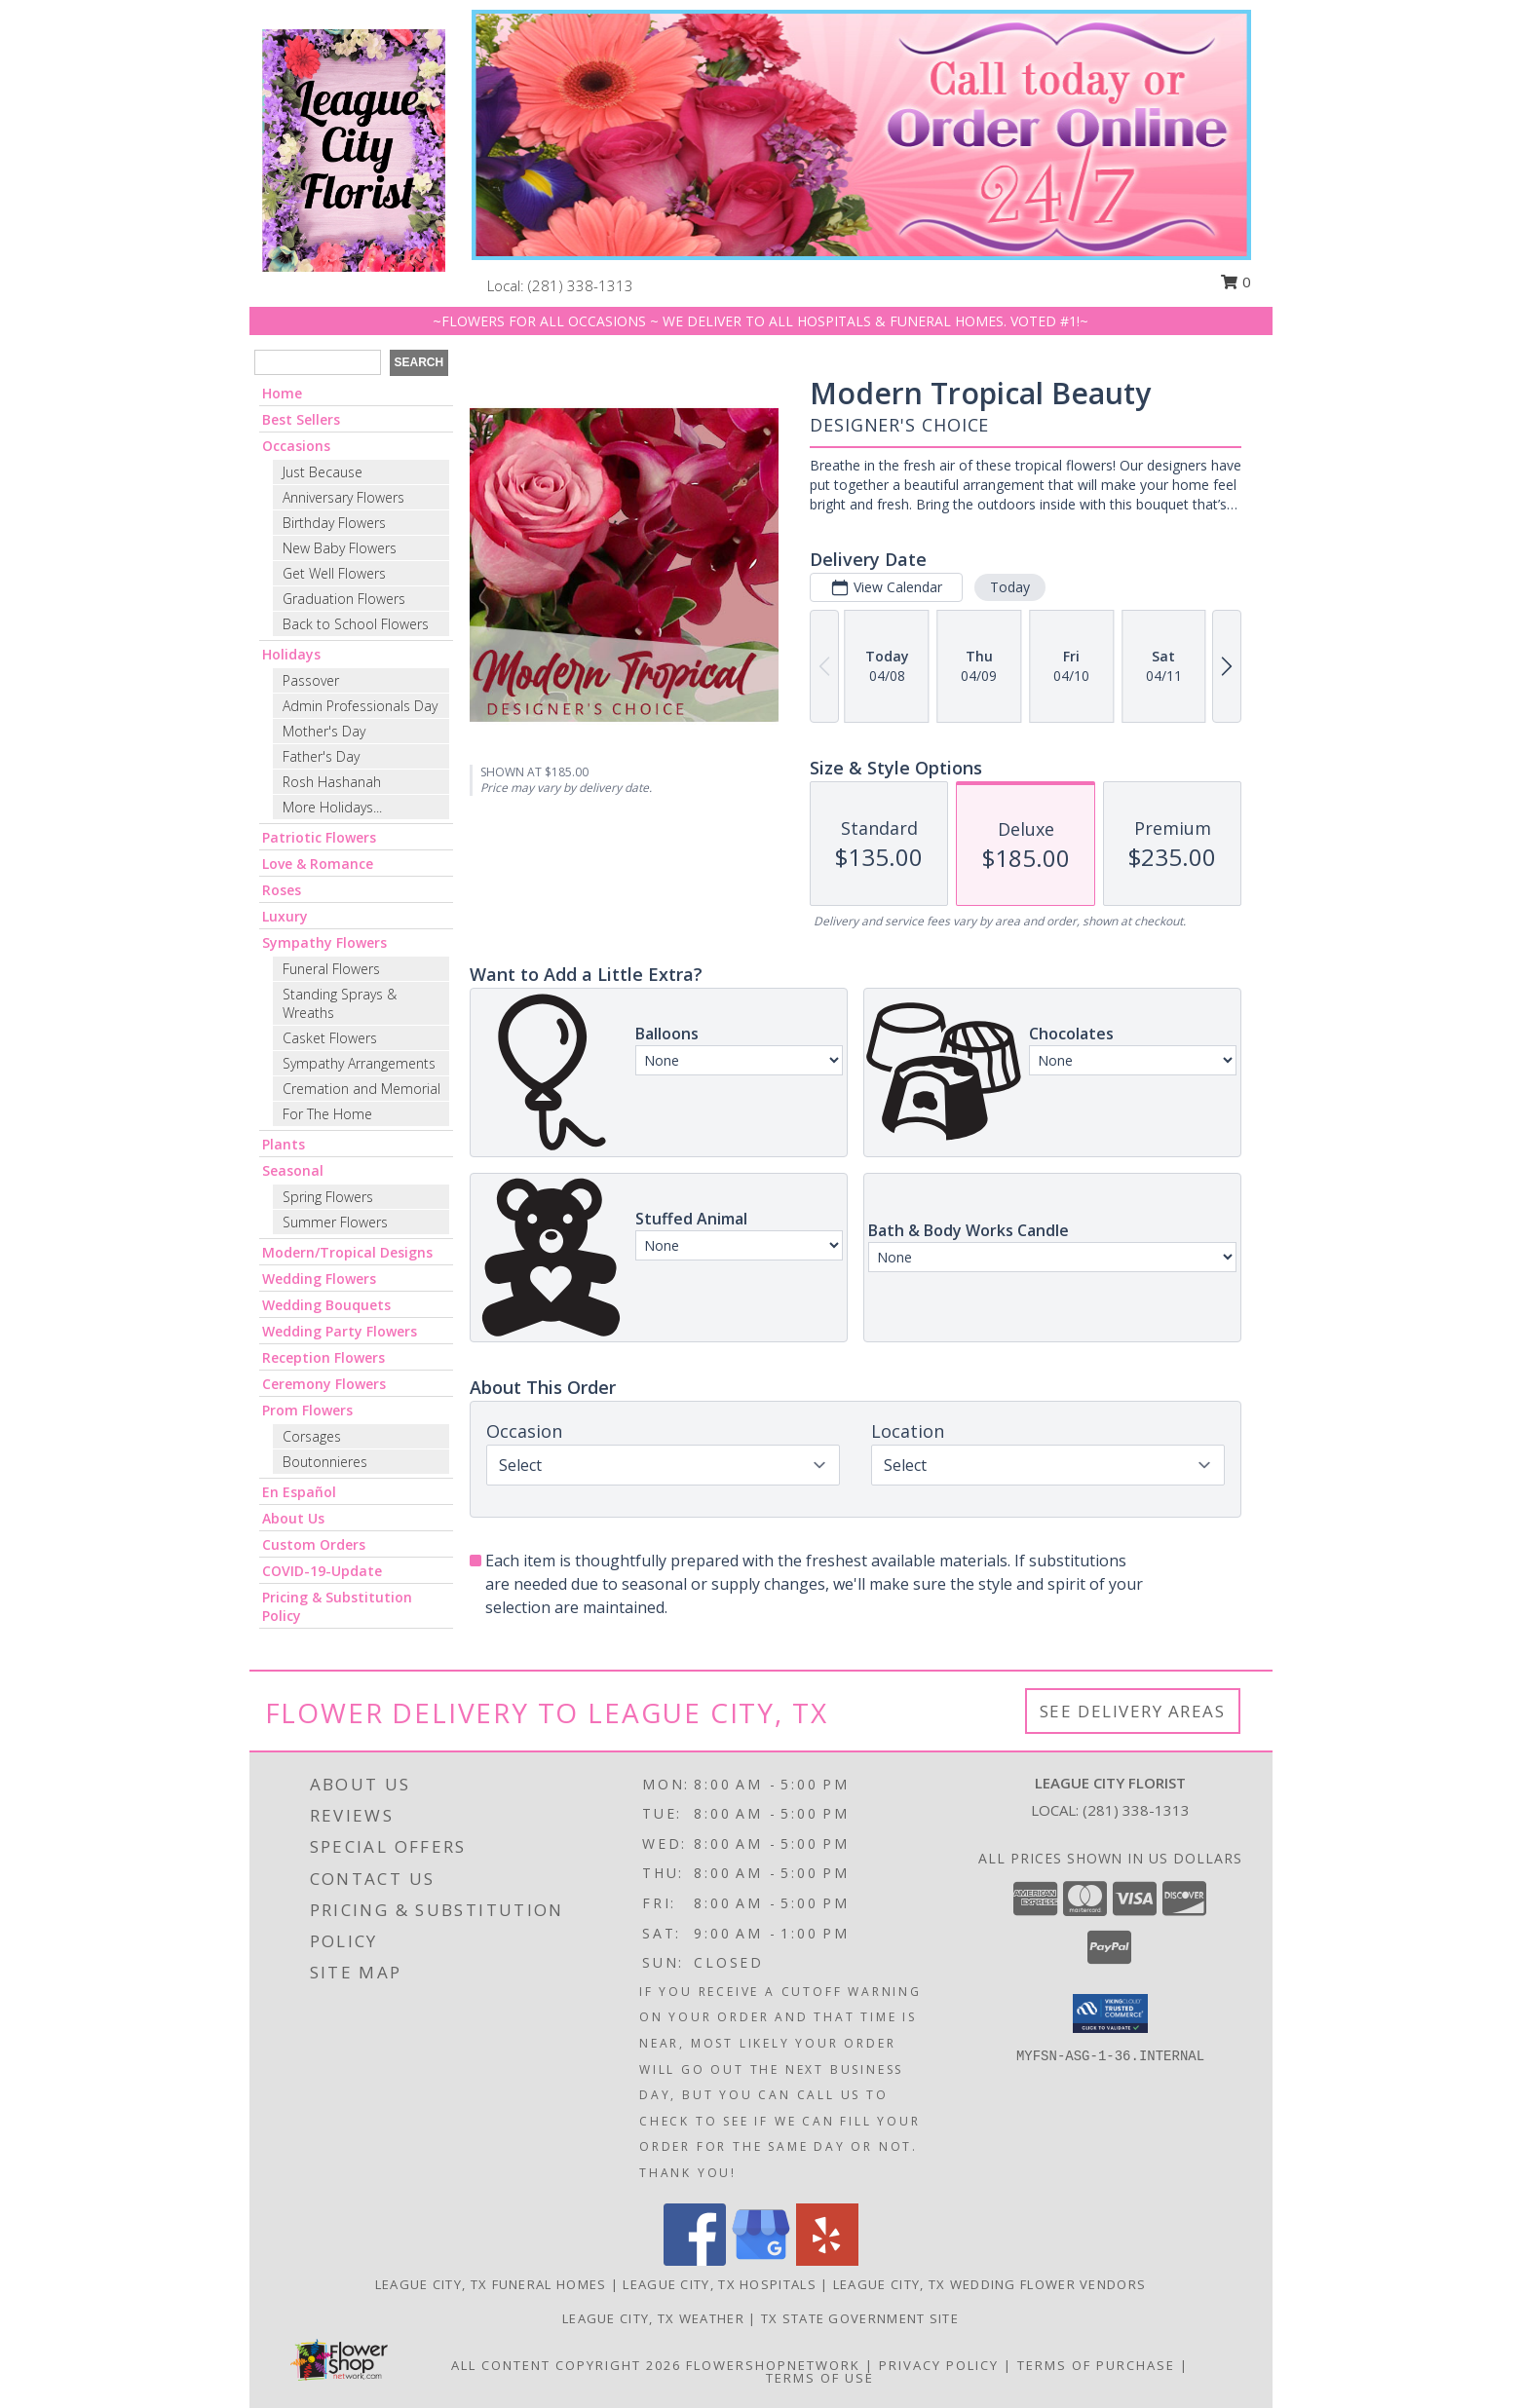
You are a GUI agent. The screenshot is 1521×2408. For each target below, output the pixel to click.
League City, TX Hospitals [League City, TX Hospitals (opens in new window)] (720, 2284)
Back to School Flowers (356, 624)
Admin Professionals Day (360, 705)
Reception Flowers (323, 1357)
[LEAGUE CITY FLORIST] (353, 148)
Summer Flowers (335, 1222)
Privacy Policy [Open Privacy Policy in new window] (939, 2365)
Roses (281, 890)
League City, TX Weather (653, 2318)
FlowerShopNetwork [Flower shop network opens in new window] (773, 2365)
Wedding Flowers (319, 1278)
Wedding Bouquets (326, 1305)
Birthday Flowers (334, 522)
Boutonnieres (325, 1461)
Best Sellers (301, 419)
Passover (311, 680)
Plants (283, 1144)
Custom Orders (313, 1544)
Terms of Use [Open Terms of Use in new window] (820, 2378)
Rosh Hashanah (332, 781)
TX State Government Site (860, 2318)
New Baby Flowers (340, 548)
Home (282, 393)
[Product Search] (317, 362)
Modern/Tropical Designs (347, 1252)
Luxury (285, 916)
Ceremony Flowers (324, 1383)
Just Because (322, 472)
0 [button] (1235, 281)
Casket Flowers (330, 1038)
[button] (1110, 2013)
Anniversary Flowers (343, 497)
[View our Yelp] (827, 2260)
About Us (293, 1518)
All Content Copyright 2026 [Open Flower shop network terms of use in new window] (566, 2365)
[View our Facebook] (695, 2260)
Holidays (291, 654)
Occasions (296, 445)
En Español (299, 1492)
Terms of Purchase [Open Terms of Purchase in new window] (1096, 2365)
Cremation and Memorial (361, 1088)
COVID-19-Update (322, 1570)
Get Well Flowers (334, 573)
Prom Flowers (307, 1410)
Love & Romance (317, 863)
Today (1009, 587)
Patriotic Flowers (319, 837)
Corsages (312, 1436)
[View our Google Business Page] (761, 2260)
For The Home (327, 1114)
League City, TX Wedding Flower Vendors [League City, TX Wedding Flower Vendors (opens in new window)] (989, 2284)
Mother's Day (324, 731)
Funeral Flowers (331, 968)
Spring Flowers (328, 1196)
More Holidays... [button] (332, 807)
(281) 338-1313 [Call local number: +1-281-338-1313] (580, 285)
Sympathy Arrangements (359, 1063)
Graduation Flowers (344, 598)
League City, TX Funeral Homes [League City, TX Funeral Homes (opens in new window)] (491, 2284)
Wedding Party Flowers (339, 1331)
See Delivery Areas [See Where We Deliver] (1133, 1711)
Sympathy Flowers (324, 942)
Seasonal (292, 1170)
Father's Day (321, 756)
